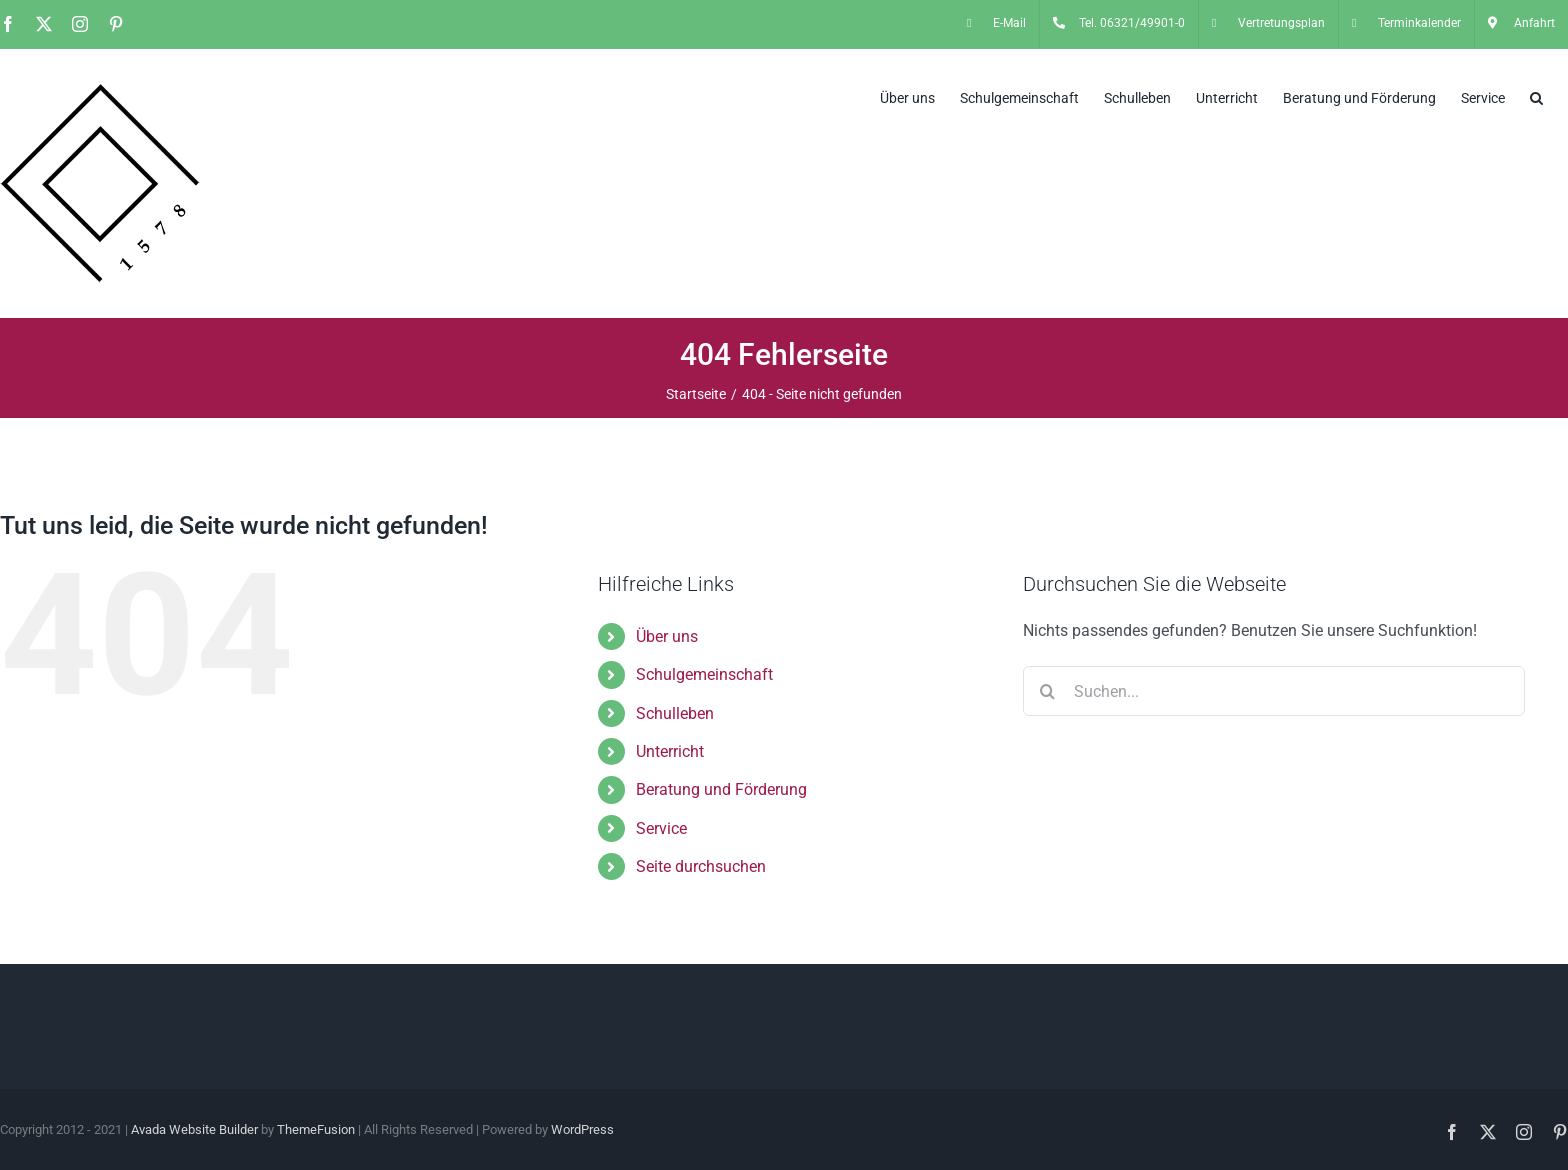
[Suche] (1048, 691)
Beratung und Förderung (721, 789)
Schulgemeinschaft (704, 674)
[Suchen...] (1274, 691)
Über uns (667, 636)
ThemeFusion (316, 1129)
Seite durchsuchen (701, 866)
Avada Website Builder (194, 1129)
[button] (1536, 96)
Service (661, 828)
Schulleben (675, 713)
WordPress (582, 1129)
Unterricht (670, 751)
